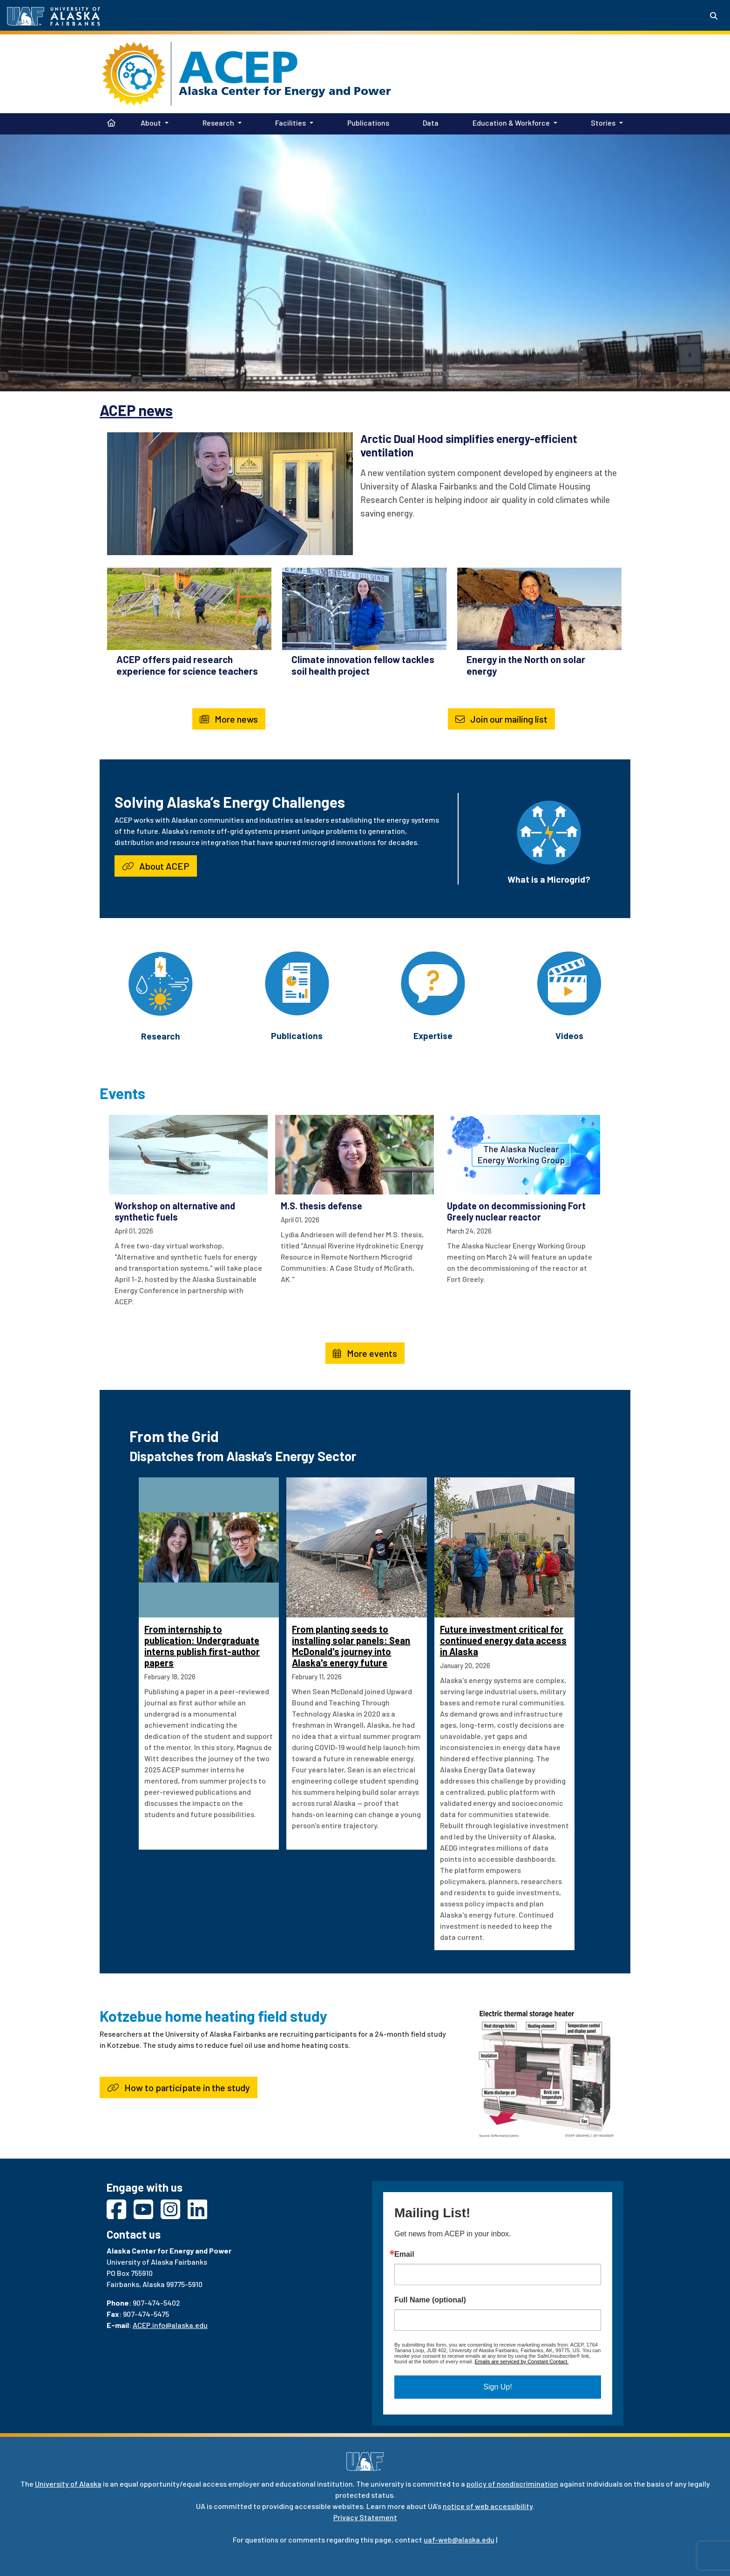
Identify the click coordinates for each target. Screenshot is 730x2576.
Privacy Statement (365, 2517)
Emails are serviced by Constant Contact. (521, 2361)
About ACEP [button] (155, 866)
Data (429, 122)
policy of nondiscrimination (512, 2483)
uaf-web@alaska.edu (459, 2539)
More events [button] (365, 1353)
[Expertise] (433, 982)
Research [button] (218, 122)
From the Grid (174, 1436)
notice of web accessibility (488, 2506)
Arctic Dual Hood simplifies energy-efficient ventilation (468, 445)
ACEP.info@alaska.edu (170, 2325)
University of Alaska (68, 2483)
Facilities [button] (290, 122)
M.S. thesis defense (321, 1205)
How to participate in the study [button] (178, 2087)
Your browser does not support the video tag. (365, 261)
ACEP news (136, 410)
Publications (366, 122)
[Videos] (569, 982)
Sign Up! (497, 2387)
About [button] (151, 122)
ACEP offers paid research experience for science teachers (187, 665)
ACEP (238, 67)
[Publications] (297, 982)
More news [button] (229, 718)
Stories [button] (603, 122)
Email (404, 2254)
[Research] (160, 982)
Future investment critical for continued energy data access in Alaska (503, 1640)
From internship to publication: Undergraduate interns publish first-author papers (202, 1645)
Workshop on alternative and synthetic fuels (175, 1211)
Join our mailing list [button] (501, 718)
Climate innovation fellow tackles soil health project (362, 665)
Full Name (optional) (430, 2300)
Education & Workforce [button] (511, 122)
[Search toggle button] (713, 15)
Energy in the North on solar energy (525, 665)
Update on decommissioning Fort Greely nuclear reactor (516, 1211)
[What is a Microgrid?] (549, 831)
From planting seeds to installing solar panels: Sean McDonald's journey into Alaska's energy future (351, 1645)
